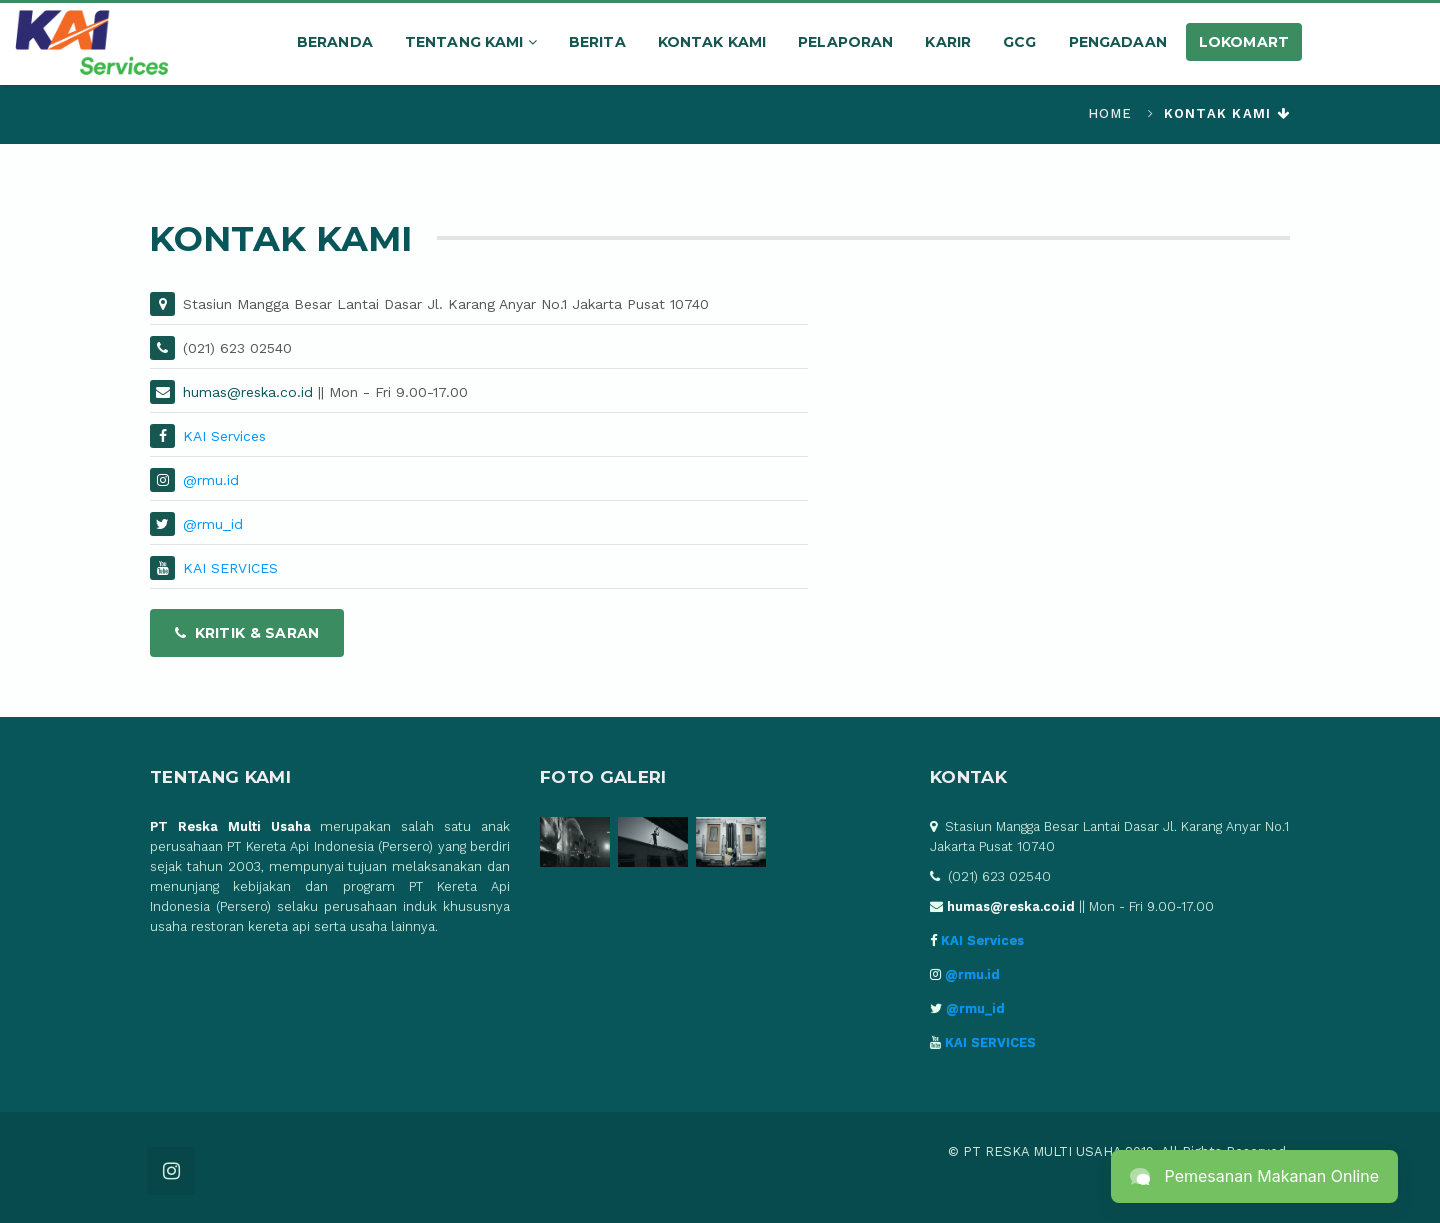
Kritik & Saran (247, 633)
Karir (948, 42)
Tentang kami (471, 42)
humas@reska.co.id (248, 392)
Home (1110, 113)
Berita (597, 42)
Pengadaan (1118, 42)
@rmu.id (211, 480)
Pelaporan (845, 42)
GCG (1019, 42)
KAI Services (224, 436)
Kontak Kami (712, 42)
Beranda (335, 42)
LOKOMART (1244, 42)
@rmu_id (213, 524)
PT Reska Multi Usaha (230, 826)
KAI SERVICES (230, 568)
